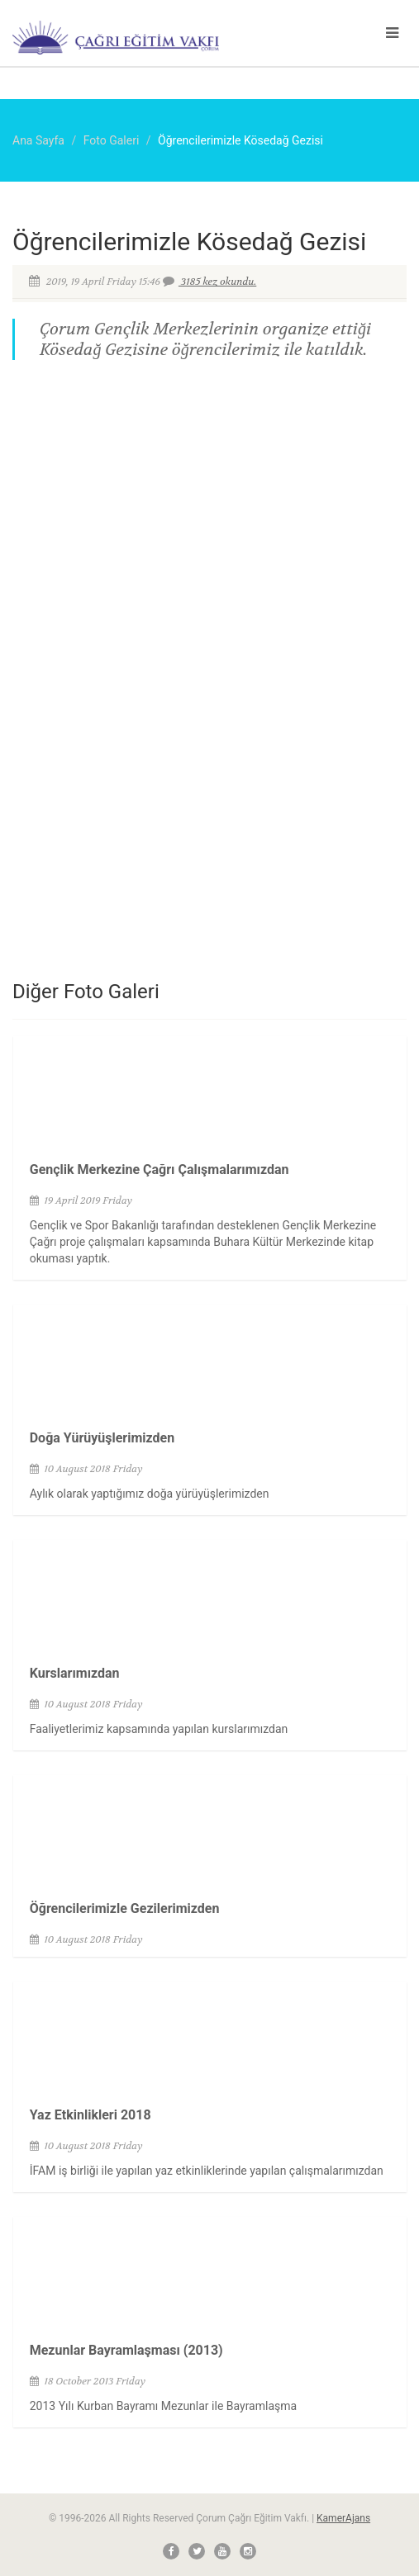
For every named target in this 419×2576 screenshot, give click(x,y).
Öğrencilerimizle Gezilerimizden (125, 1908)
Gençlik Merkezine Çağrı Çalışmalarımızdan (159, 1169)
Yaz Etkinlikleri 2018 (90, 2115)
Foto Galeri (111, 140)
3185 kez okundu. (217, 281)
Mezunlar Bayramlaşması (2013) (126, 2350)
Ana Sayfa (38, 140)
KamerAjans (343, 2518)
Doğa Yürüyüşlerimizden (102, 1438)
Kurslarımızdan (75, 1673)
